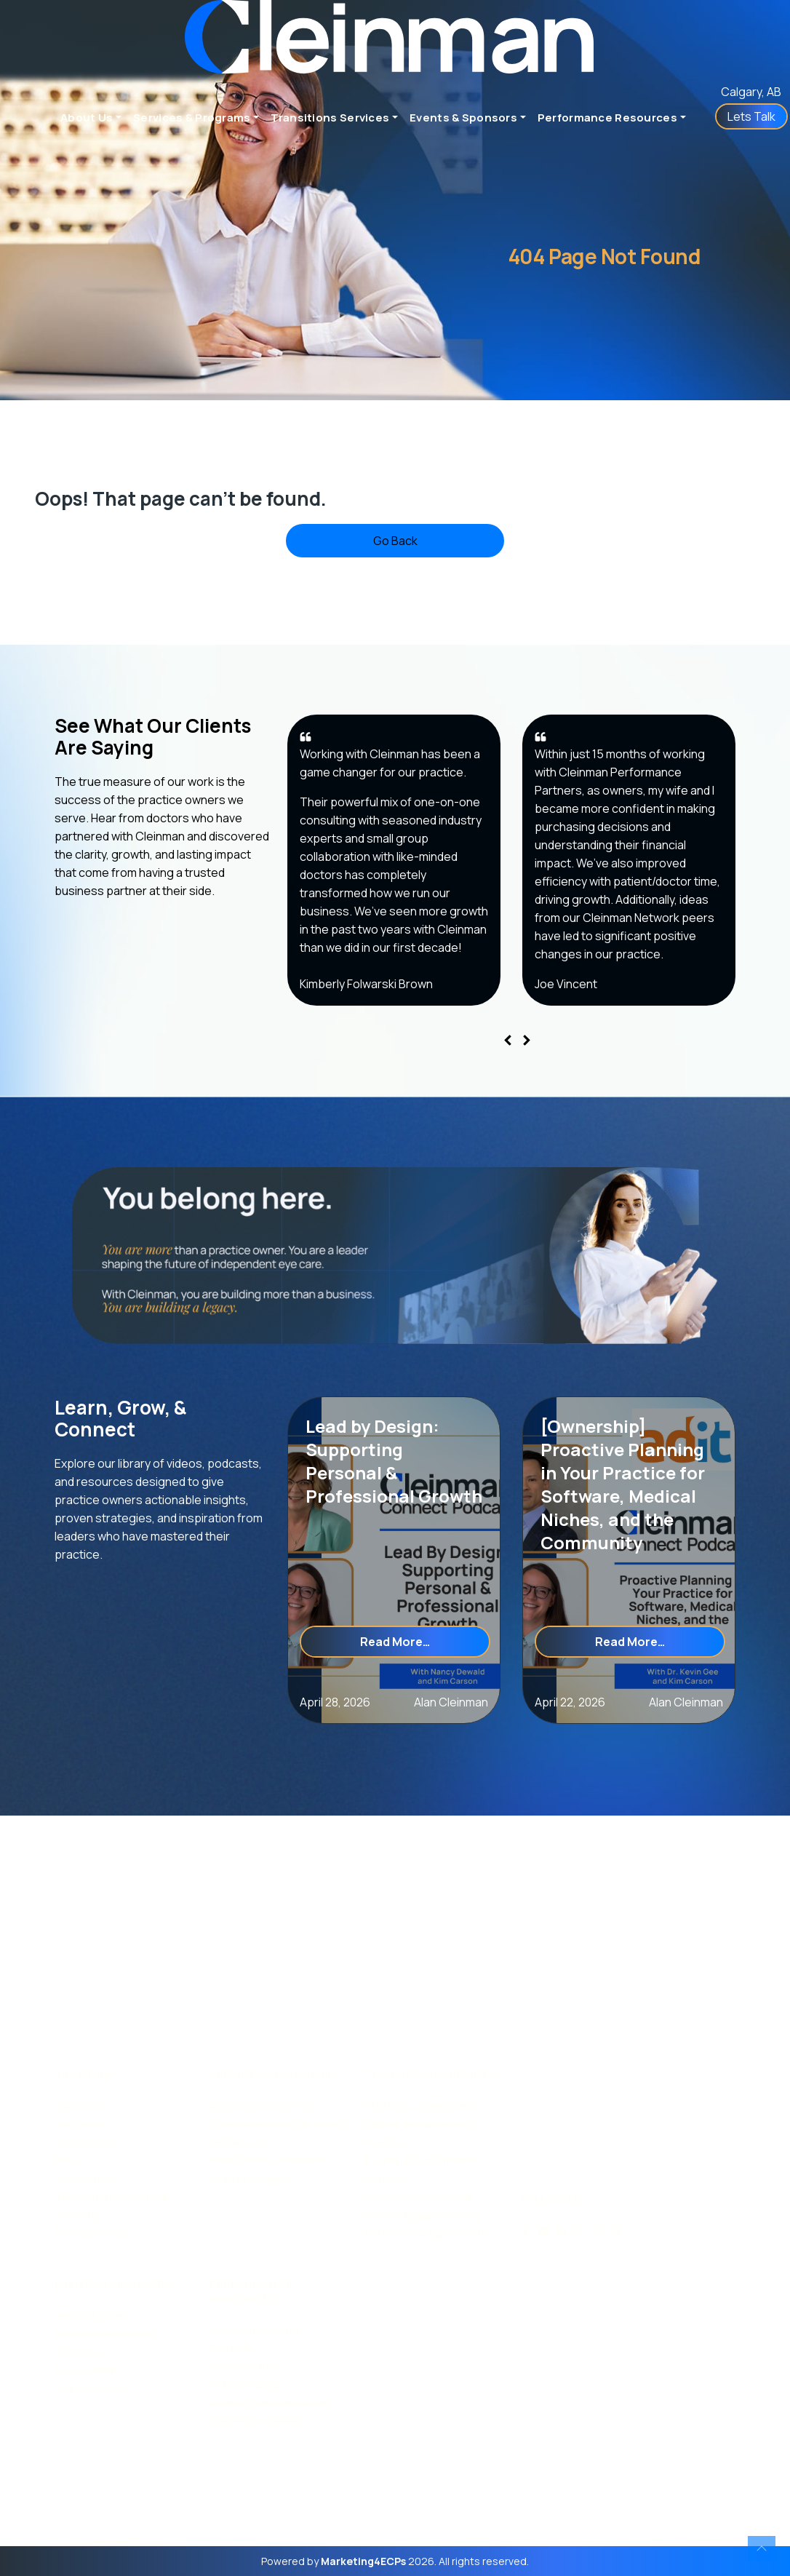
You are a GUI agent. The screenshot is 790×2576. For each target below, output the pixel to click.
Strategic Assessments (423, 2105)
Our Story (79, 2105)
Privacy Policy (91, 2233)
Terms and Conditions (111, 2196)
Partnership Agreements (427, 2233)
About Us (86, 117)
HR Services (240, 2142)
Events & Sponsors (463, 117)
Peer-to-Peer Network (267, 2160)
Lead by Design (248, 2178)
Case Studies (243, 2366)
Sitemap (76, 2215)
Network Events (95, 2315)
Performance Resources (607, 117)
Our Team (80, 2124)
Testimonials (88, 2142)
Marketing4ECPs (363, 2561)
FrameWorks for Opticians (276, 2124)
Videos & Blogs (246, 2384)
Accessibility (87, 2178)
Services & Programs (192, 117)
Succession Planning (417, 2196)
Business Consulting (261, 2105)
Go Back (395, 541)
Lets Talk (751, 116)
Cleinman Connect (258, 2421)
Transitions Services (330, 117)
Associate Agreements (422, 2215)
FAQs (67, 2160)
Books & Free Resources (271, 2402)
